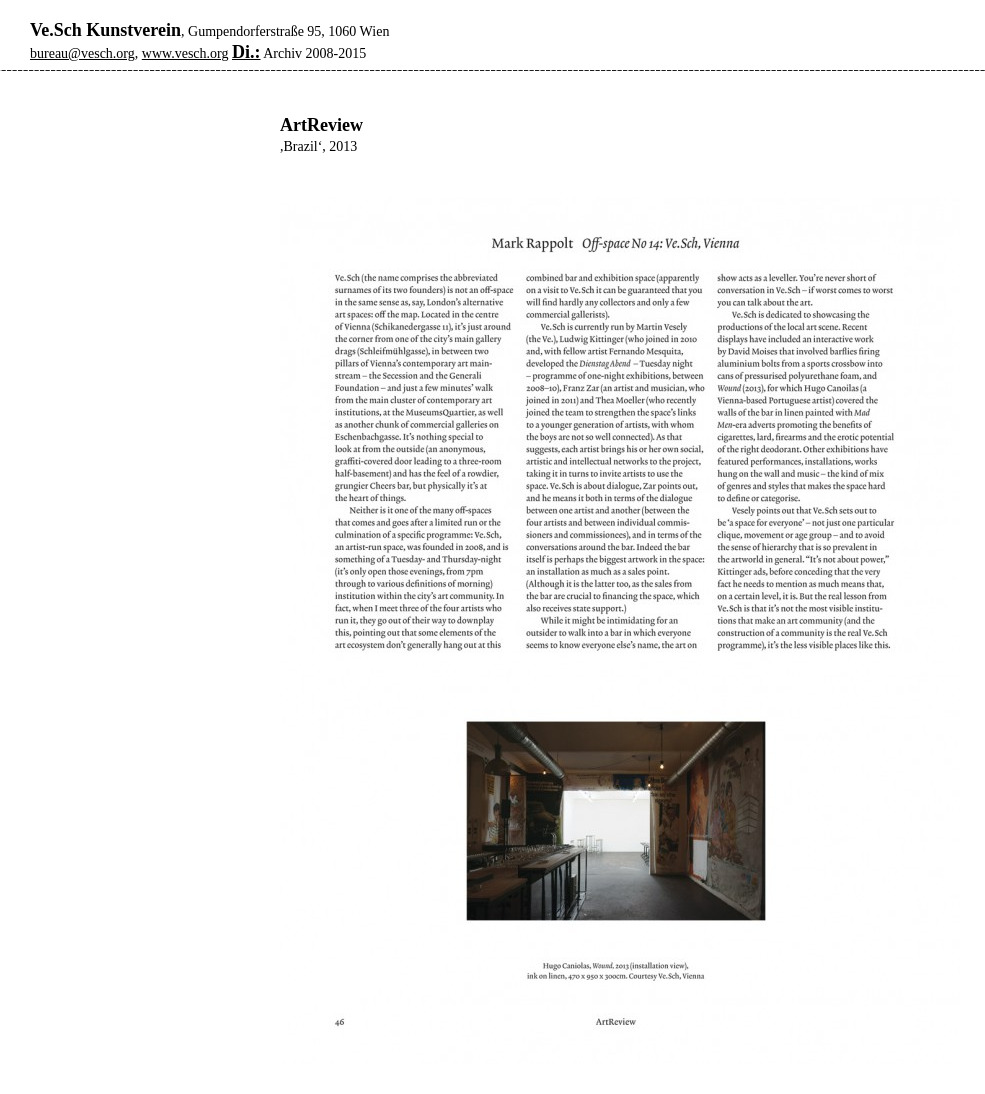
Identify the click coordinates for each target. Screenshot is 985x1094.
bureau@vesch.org (82, 53)
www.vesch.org (185, 53)
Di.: (246, 52)
